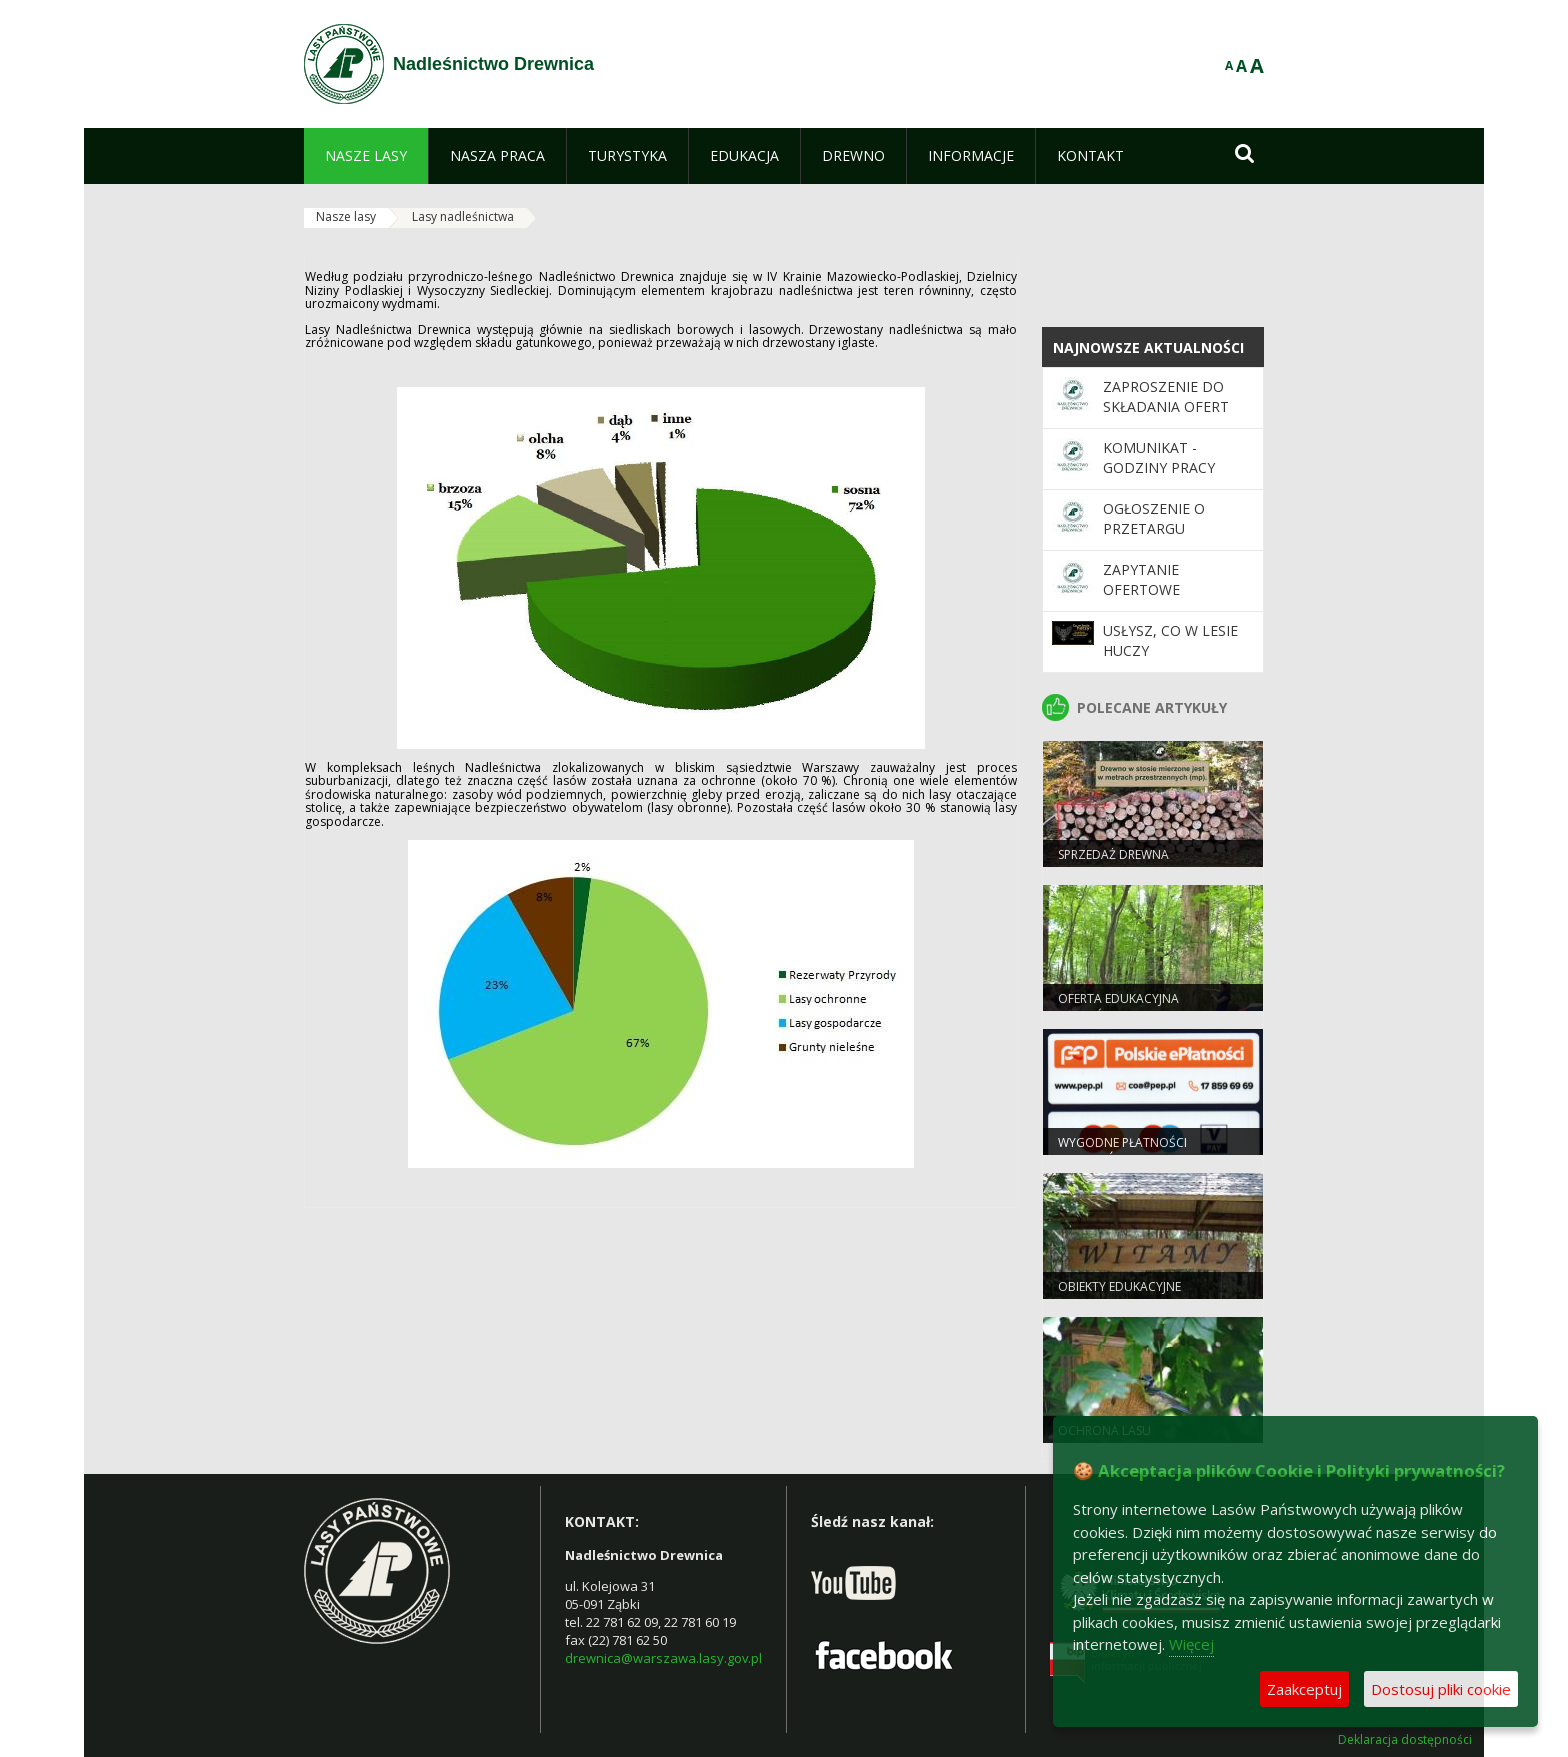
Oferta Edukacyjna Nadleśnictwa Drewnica (1135, 1007)
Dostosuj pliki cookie (1441, 1689)
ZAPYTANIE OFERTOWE (1141, 579)
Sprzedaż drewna (1113, 854)
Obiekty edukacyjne (1119, 1286)
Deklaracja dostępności (1405, 1740)
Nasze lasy (346, 216)
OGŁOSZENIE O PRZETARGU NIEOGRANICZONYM (1172, 529)
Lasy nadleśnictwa (463, 216)
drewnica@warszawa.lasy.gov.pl (663, 1658)
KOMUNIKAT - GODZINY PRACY (1159, 457)
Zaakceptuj (1304, 1689)
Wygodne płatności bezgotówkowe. (1122, 1151)
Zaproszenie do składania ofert (1166, 396)
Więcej (1191, 1644)
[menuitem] (366, 156)
